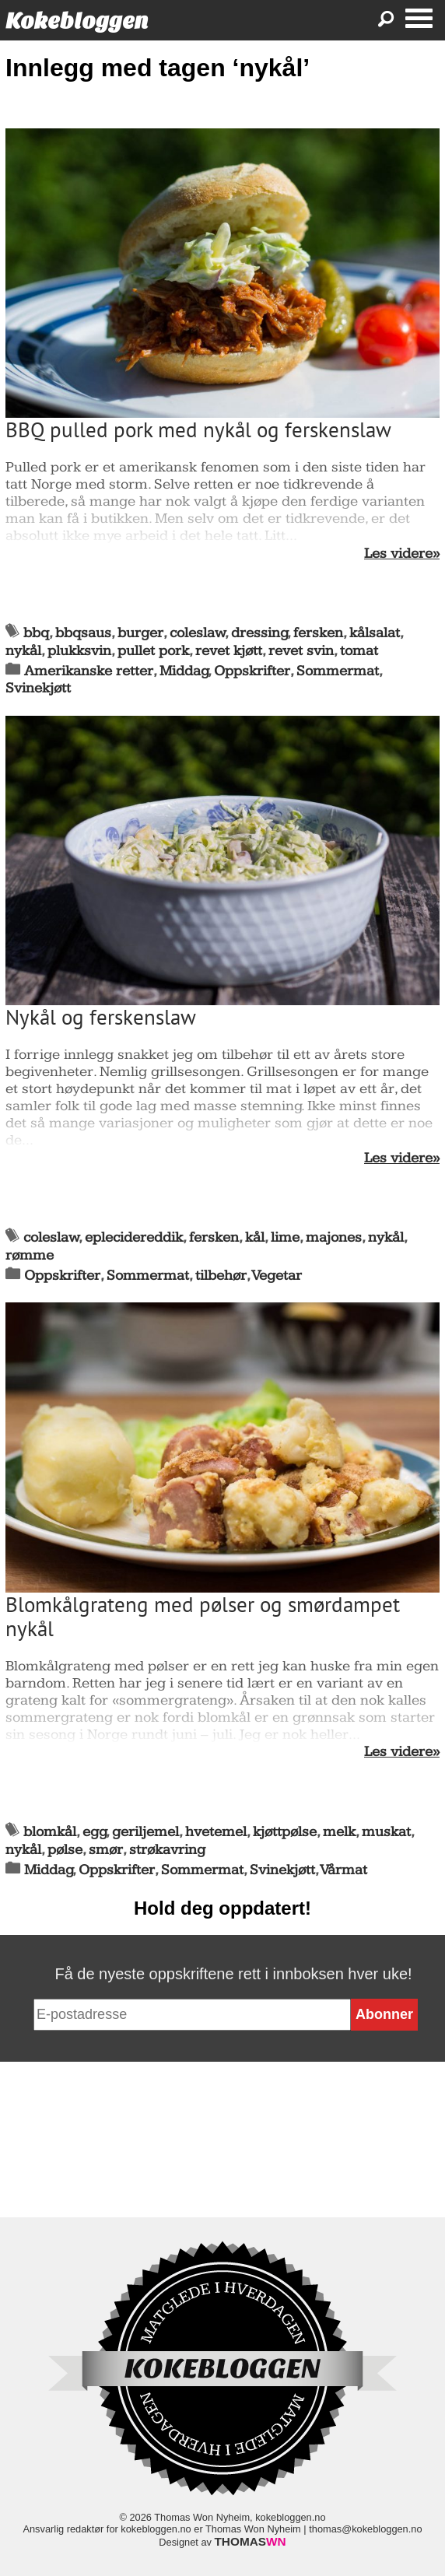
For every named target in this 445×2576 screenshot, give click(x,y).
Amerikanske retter (88, 671)
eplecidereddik (134, 1237)
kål (255, 1237)
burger (140, 633)
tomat (359, 651)
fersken (318, 633)
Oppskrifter (252, 671)
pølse (64, 1850)
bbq (36, 633)
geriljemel (145, 1832)
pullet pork (153, 651)
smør (106, 1850)
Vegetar (277, 1275)
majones (334, 1237)
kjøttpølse (285, 1832)
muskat (386, 1832)
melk (339, 1832)
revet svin (301, 651)
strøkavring (167, 1850)
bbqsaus (83, 633)
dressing (259, 633)
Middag (183, 671)
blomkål (49, 1832)
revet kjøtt (228, 651)
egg (94, 1832)
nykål (23, 651)
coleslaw (198, 633)
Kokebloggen (77, 20)
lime (285, 1237)
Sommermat (337, 671)
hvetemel (216, 1832)
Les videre (398, 554)
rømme (29, 1255)
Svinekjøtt (38, 688)
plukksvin (79, 651)
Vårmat (344, 1870)
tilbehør (221, 1275)
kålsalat (374, 633)
